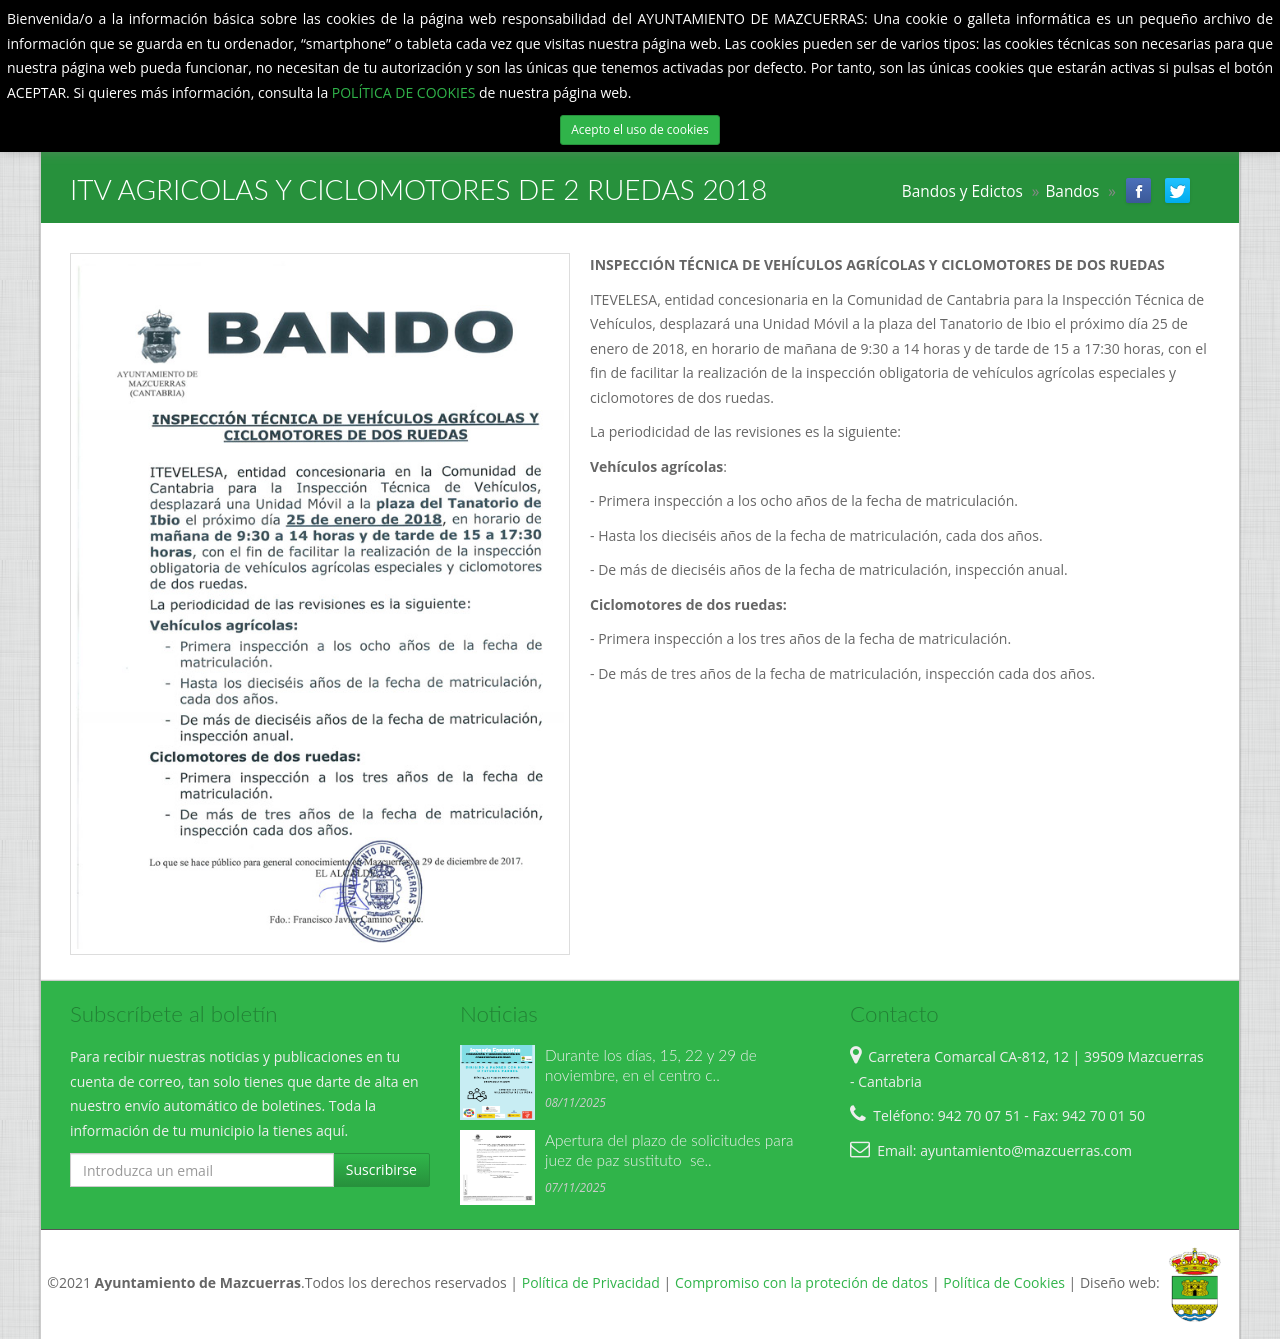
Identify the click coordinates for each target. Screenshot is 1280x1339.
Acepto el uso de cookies (640, 129)
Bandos (1072, 191)
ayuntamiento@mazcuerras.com (1026, 1150)
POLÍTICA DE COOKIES (405, 92)
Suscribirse (381, 1169)
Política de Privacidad (591, 1283)
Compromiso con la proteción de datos (801, 1283)
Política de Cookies (1004, 1283)
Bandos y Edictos (962, 191)
